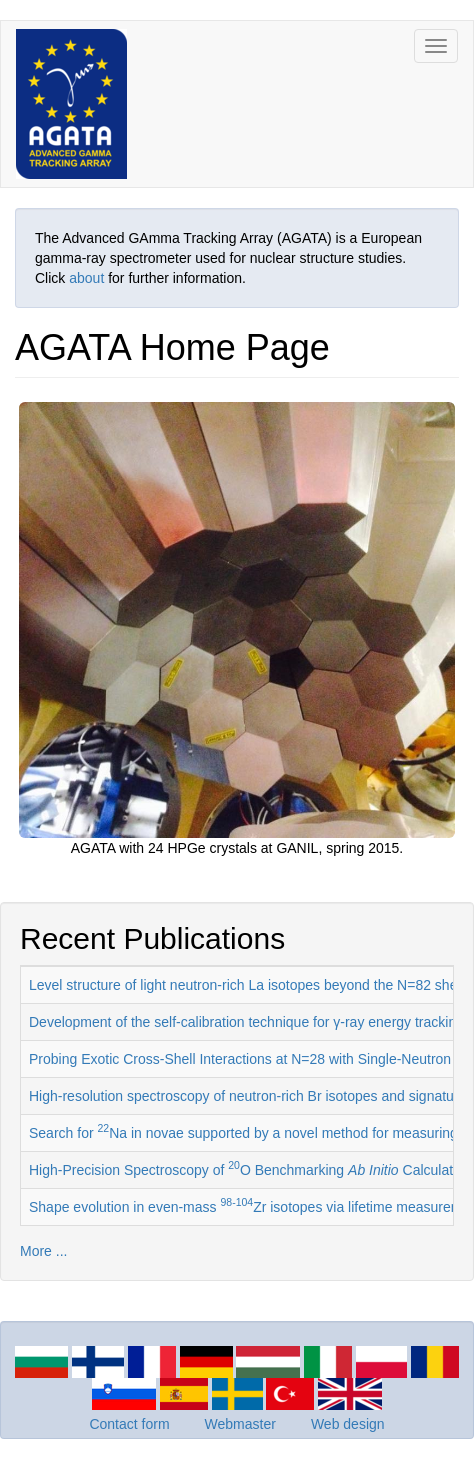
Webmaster (240, 1424)
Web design (348, 1424)
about (86, 278)
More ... (43, 1251)
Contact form (129, 1424)
